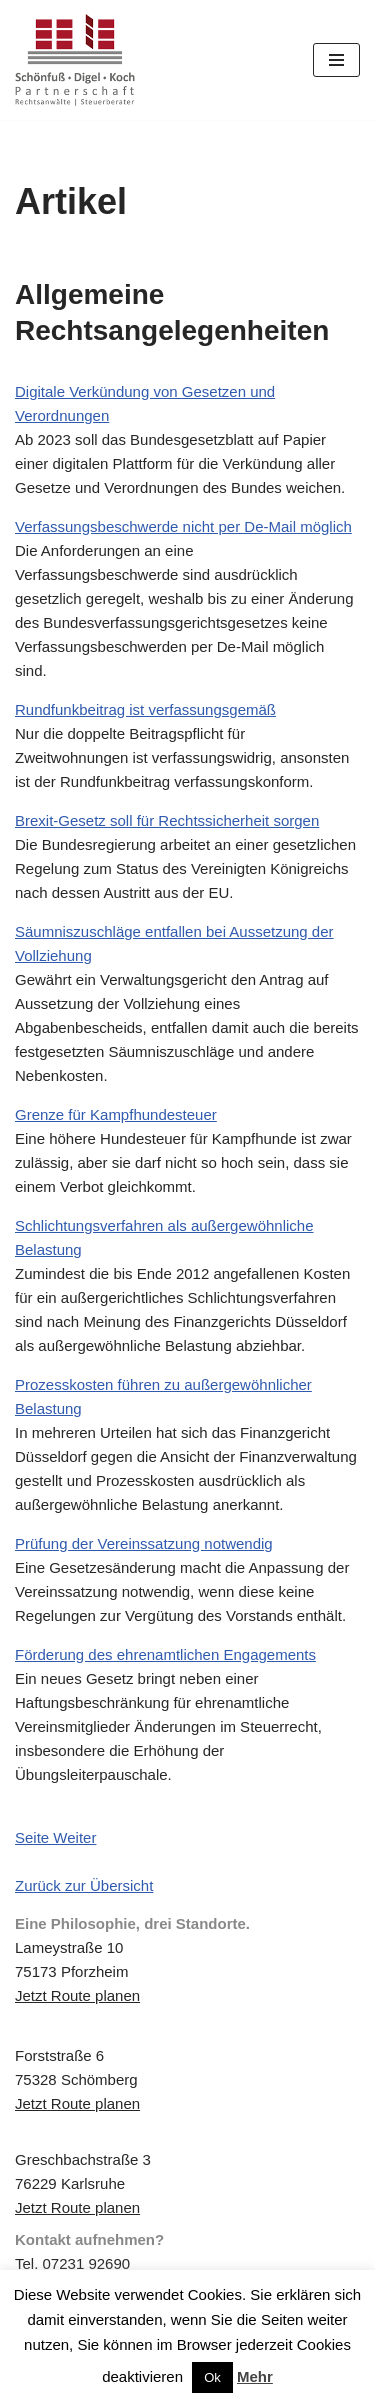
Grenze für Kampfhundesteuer (116, 1114)
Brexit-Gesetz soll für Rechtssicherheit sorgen (167, 820)
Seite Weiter (55, 1837)
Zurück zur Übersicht (84, 1885)
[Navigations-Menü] (336, 60)
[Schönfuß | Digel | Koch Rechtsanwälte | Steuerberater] (75, 60)
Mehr (255, 2376)
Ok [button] (212, 2377)
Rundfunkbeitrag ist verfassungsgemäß (145, 709)
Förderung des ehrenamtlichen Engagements (165, 1654)
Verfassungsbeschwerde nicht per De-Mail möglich (183, 526)
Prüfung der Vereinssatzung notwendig (144, 1543)
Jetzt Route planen (77, 1995)
